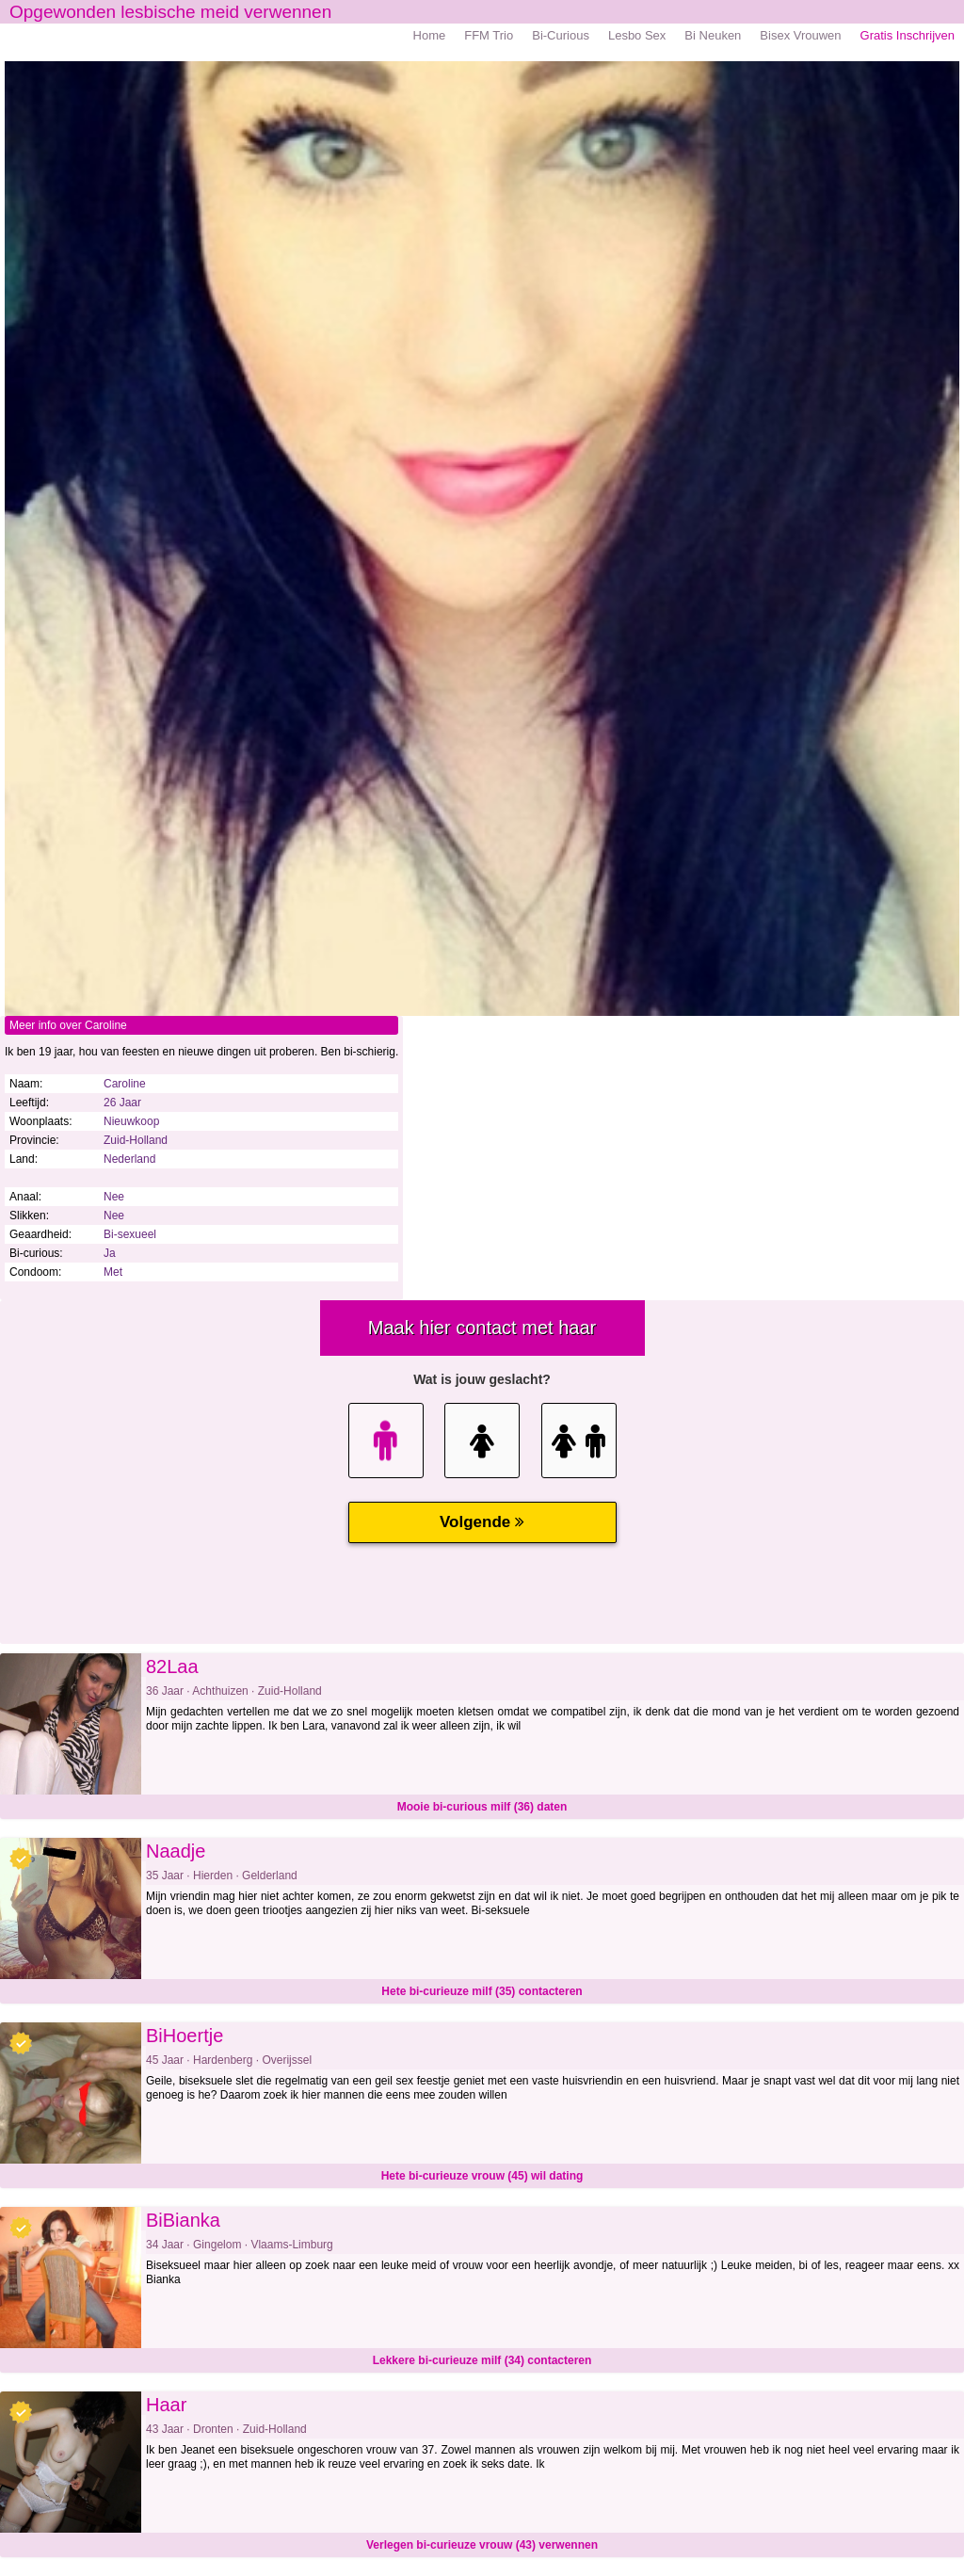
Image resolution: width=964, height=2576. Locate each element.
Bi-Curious (560, 35)
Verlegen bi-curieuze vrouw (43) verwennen (482, 2545)
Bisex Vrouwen (800, 35)
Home (429, 35)
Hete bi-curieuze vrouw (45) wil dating (482, 2175)
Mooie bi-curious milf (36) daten (482, 1806)
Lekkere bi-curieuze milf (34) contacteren (482, 2360)
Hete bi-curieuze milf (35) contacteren (481, 1991)
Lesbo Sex (637, 35)
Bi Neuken (712, 35)
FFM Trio (488, 35)
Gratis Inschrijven (907, 35)
